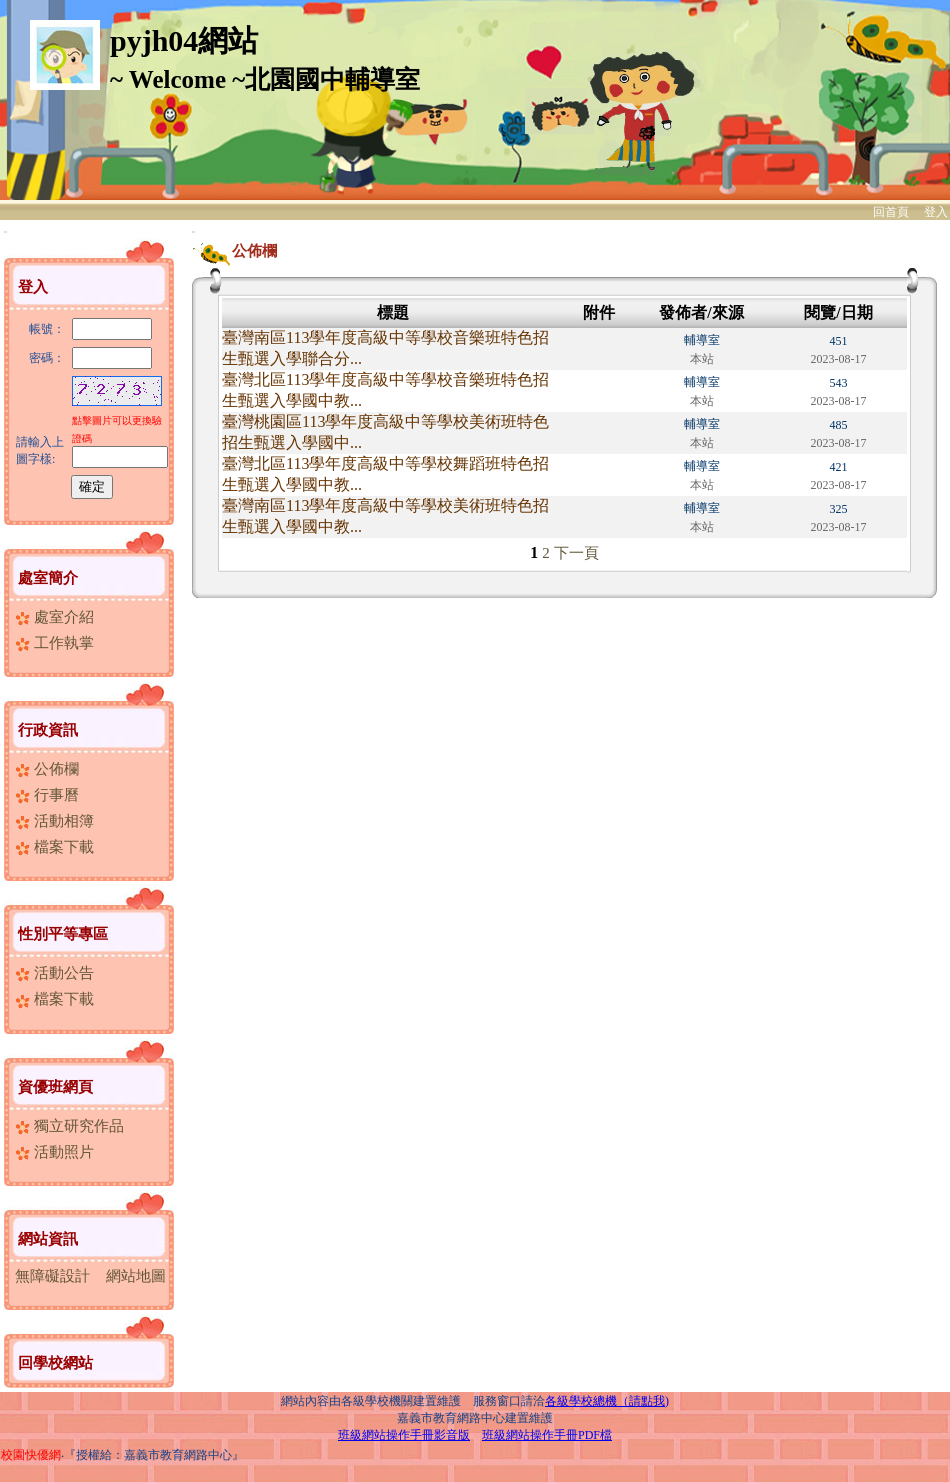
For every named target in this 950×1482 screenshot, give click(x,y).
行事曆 (47, 795)
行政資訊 (48, 730)
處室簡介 (48, 578)
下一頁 (576, 553)
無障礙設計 (52, 1276)
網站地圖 (136, 1276)
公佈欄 (47, 769)
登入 (936, 212)
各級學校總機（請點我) (607, 1401)
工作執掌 (54, 643)
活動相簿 (54, 821)
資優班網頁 (55, 1087)
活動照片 (54, 1152)
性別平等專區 (63, 934)
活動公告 (54, 973)
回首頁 (891, 212)
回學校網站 (55, 1363)
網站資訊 (48, 1239)
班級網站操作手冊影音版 (404, 1435)
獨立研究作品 (69, 1126)
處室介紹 (54, 617)
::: (5, 231)
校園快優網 (31, 1455)
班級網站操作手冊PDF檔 (547, 1435)
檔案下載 (54, 847)
